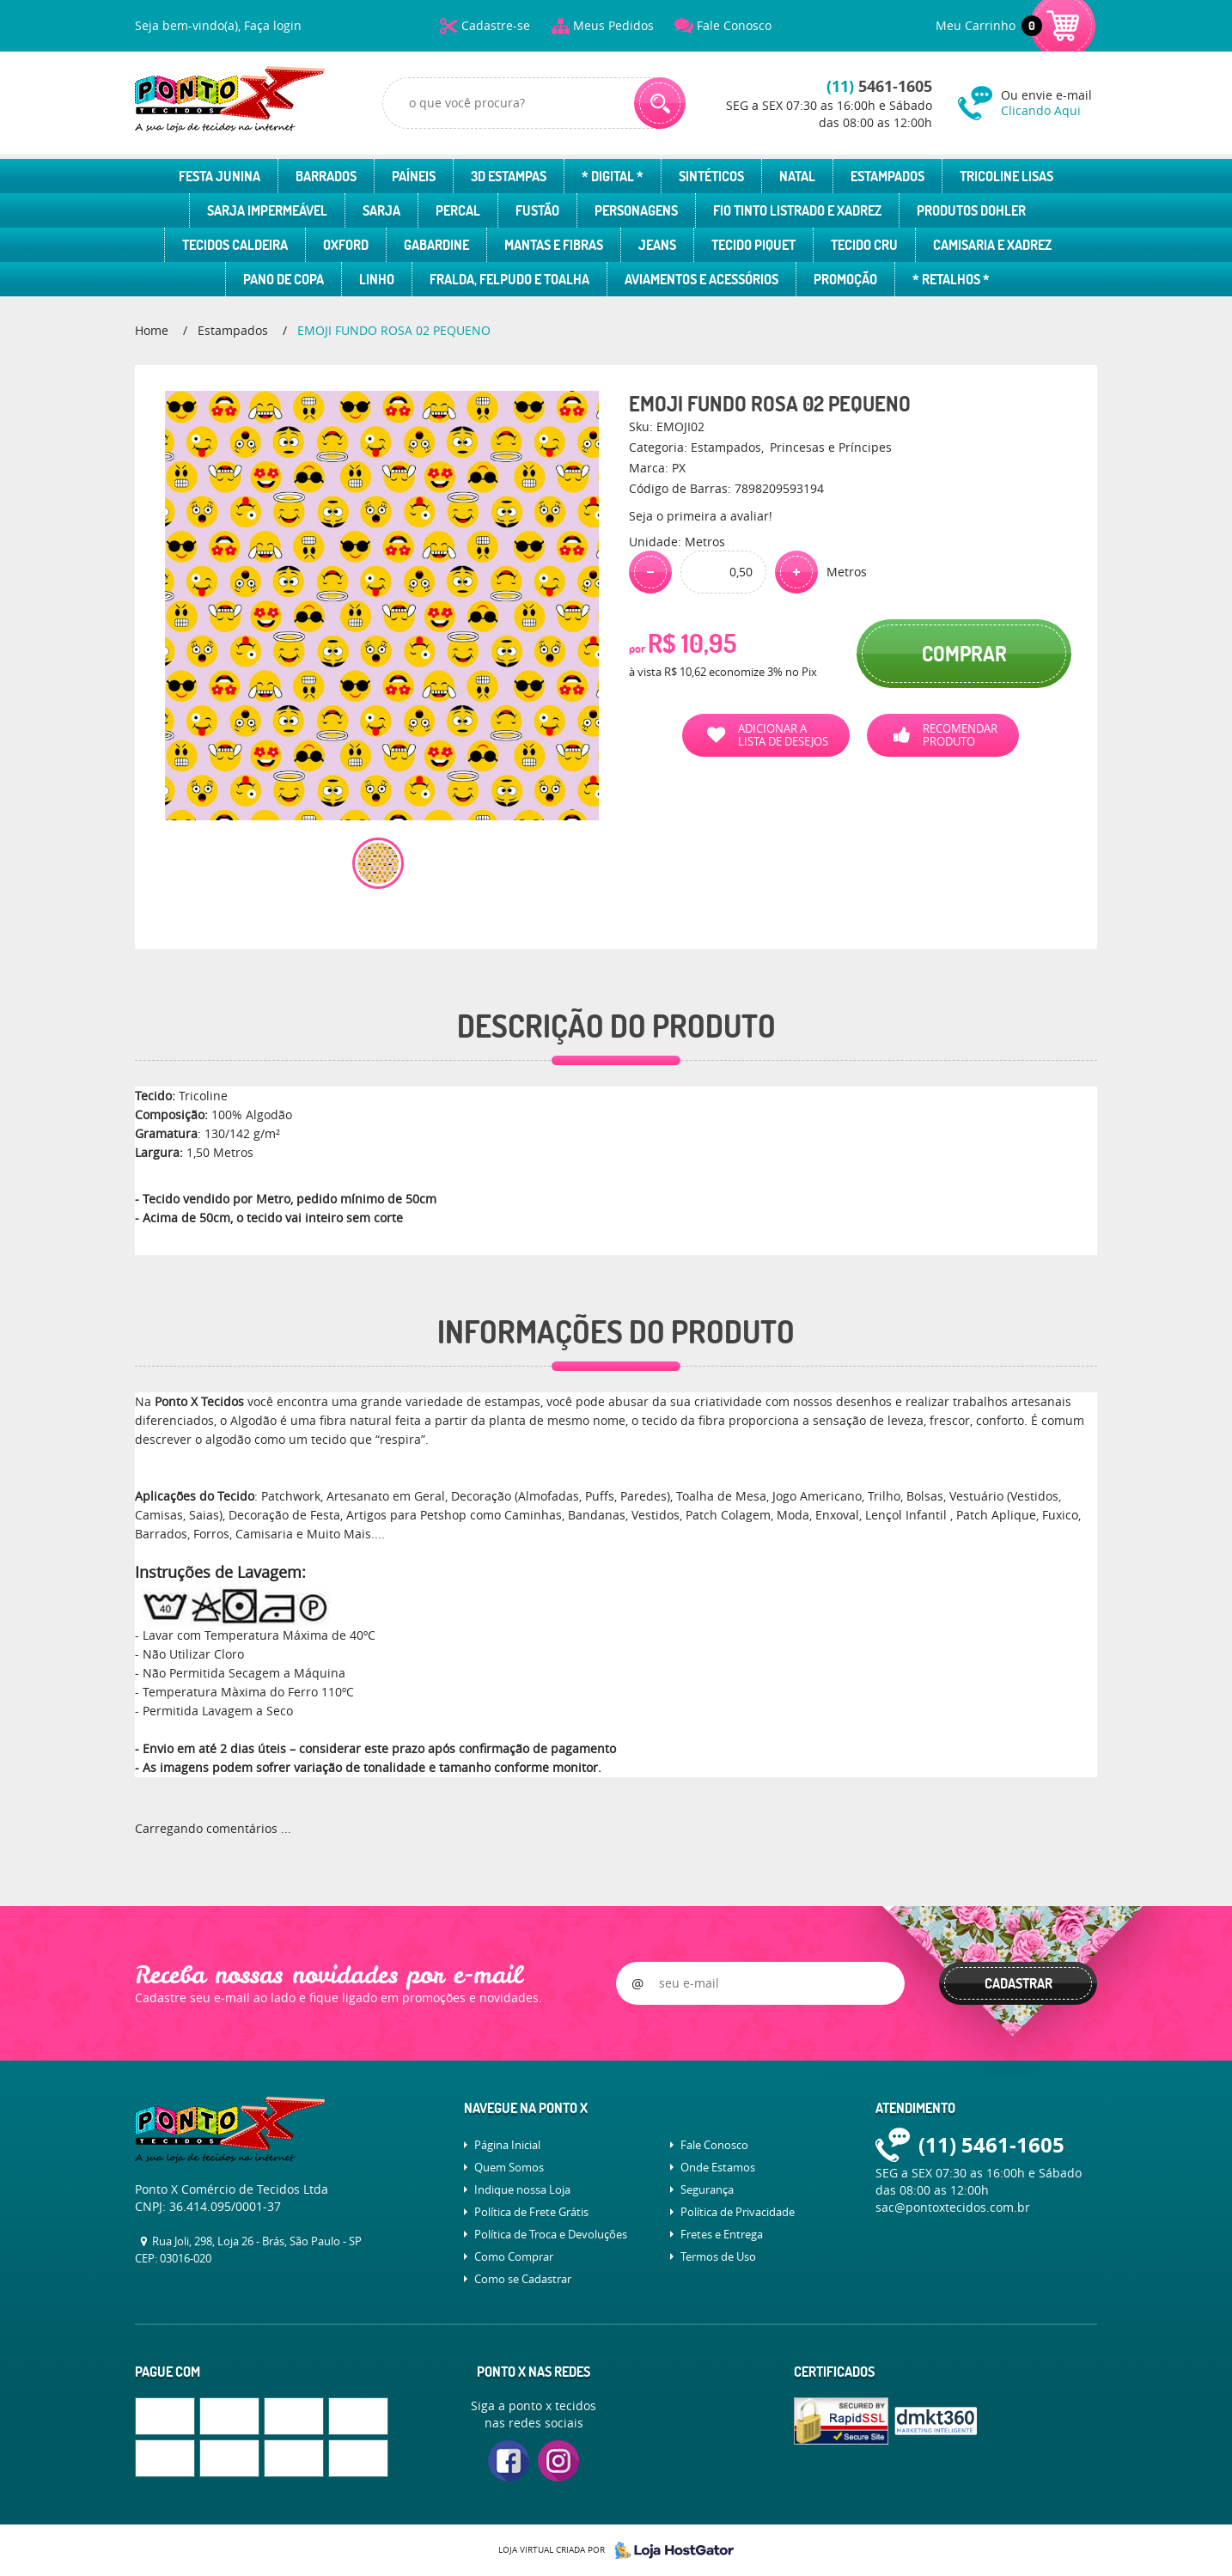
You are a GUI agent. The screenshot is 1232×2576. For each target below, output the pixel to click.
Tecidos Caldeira (235, 244)
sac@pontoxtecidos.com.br (952, 2207)
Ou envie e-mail (1049, 103)
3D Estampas (508, 176)
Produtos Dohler (971, 210)
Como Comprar (513, 2256)
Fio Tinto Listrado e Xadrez (797, 210)
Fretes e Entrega (721, 2234)
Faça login (273, 25)
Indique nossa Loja (522, 2189)
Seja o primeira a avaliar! (700, 516)
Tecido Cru (864, 244)
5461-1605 (879, 86)
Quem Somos (509, 2167)
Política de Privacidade (737, 2212)
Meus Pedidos (613, 25)
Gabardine (436, 244)
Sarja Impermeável (267, 210)
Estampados (887, 176)
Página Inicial (507, 2145)
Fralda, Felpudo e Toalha (509, 279)
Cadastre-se (495, 25)
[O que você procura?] (660, 103)
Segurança (707, 2189)
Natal (797, 176)
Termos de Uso (718, 2256)
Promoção (845, 279)
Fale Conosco (734, 25)
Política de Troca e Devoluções (550, 2234)
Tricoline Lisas (1006, 176)
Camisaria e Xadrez (992, 244)
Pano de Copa (283, 279)
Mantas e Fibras (553, 244)
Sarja (381, 210)
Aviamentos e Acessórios (701, 279)
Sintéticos (711, 176)
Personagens (636, 210)
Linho (376, 279)
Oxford (346, 244)
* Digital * (612, 176)
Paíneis (414, 176)
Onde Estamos (717, 2167)
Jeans (657, 244)
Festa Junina (219, 176)
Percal (458, 210)
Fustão (537, 210)
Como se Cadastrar (522, 2279)
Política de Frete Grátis (531, 2212)
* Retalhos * (951, 279)
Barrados (326, 176)
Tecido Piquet (753, 244)
